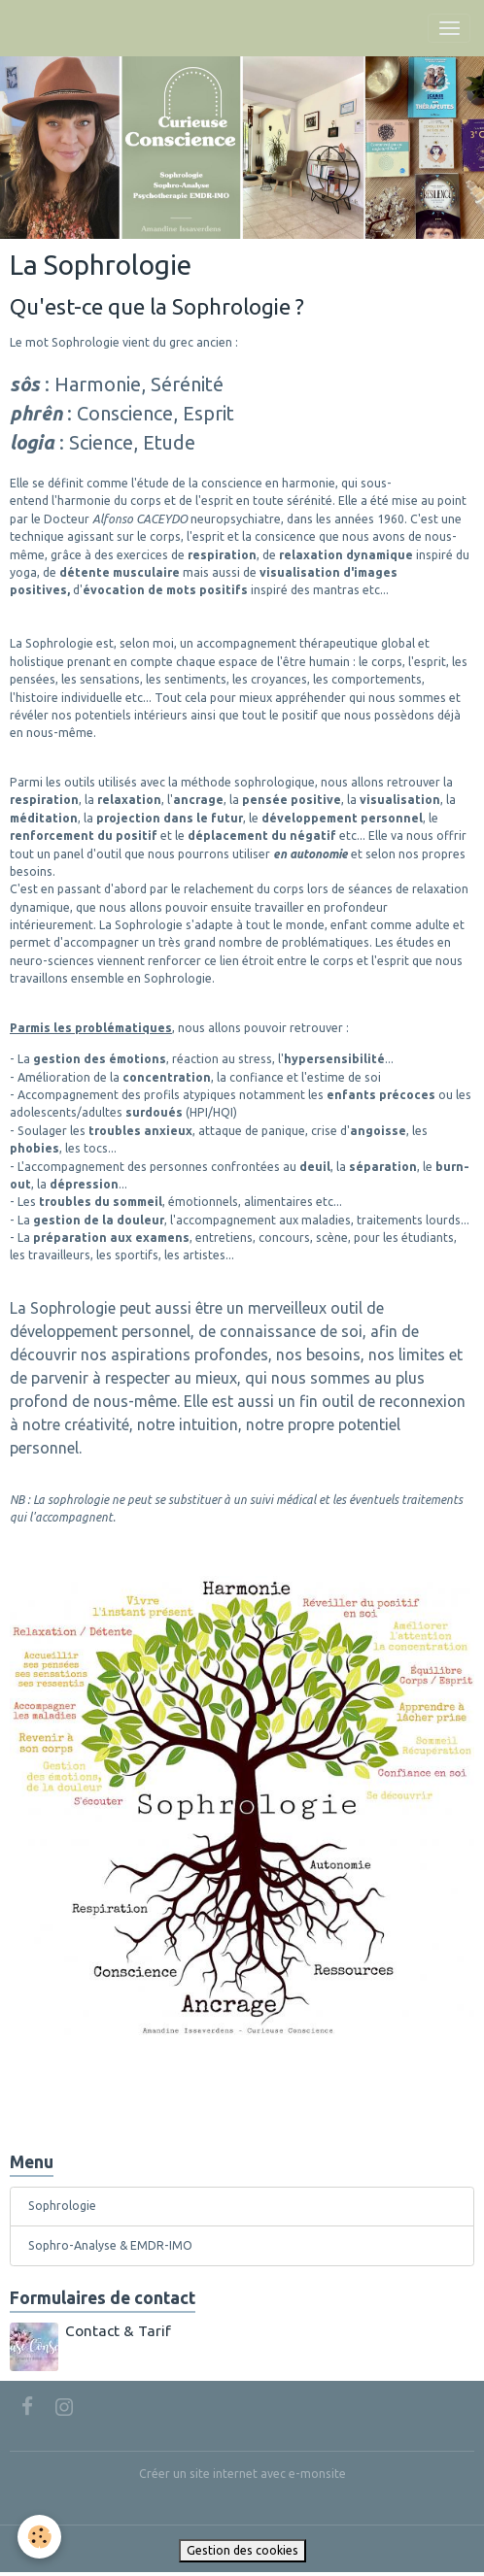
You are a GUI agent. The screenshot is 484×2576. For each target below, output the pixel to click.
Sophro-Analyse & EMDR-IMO (110, 2245)
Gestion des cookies (242, 2550)
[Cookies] (39, 2537)
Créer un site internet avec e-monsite (242, 2473)
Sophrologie (62, 2205)
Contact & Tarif (118, 2331)
